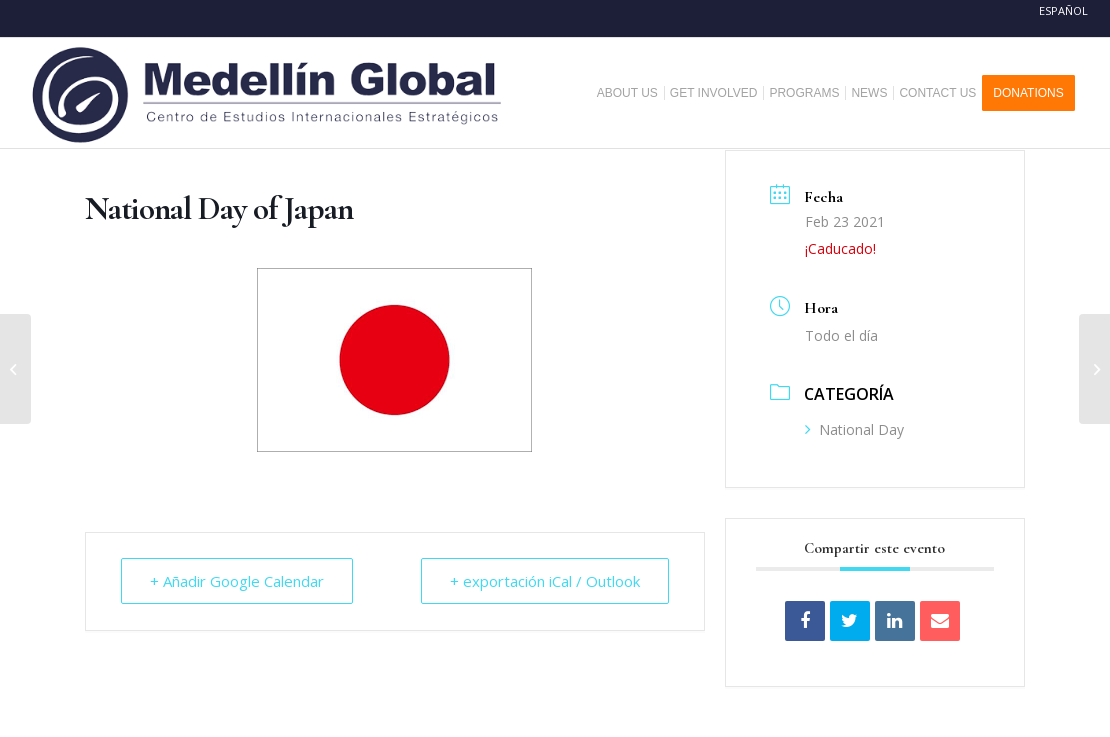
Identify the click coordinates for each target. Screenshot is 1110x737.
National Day (854, 429)
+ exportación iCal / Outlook (545, 581)
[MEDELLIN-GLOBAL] (268, 93)
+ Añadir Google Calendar (237, 581)
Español (1063, 10)
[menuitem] (635, 93)
